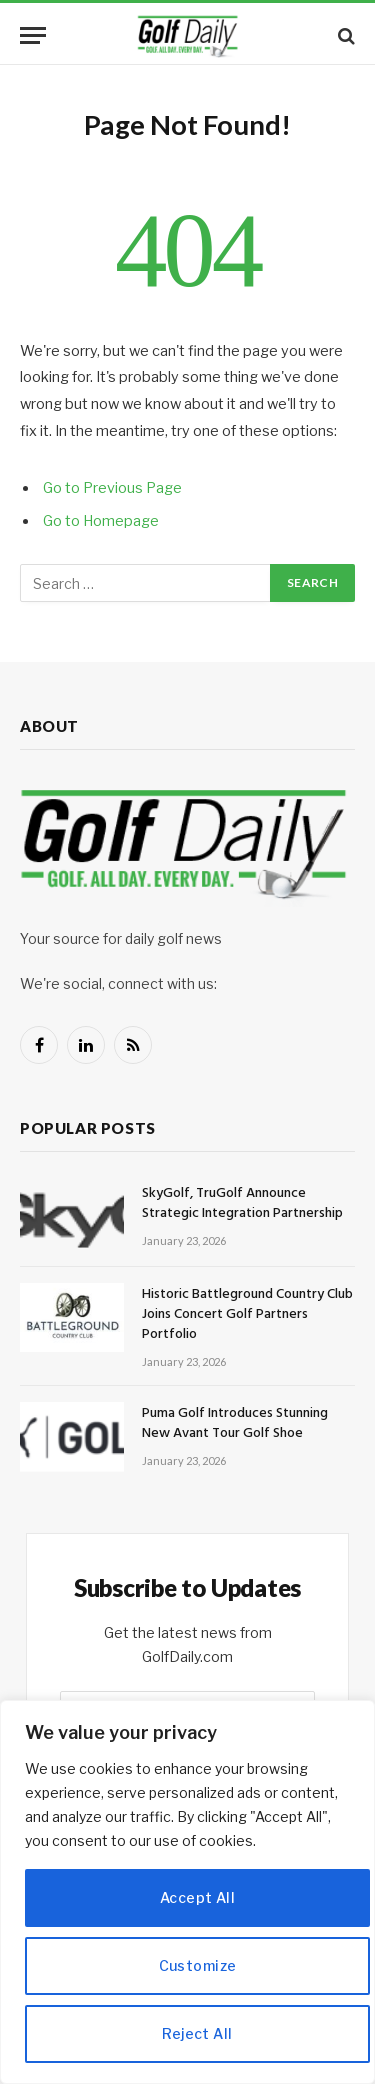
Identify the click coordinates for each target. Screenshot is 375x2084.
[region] (187, 1892)
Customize (198, 1965)
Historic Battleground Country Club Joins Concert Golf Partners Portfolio (247, 1314)
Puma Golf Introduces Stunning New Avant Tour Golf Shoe (235, 1423)
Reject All (197, 2033)
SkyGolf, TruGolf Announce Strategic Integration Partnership (242, 1203)
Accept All (197, 1897)
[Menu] (33, 35)
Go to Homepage (101, 521)
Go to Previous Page (112, 488)
